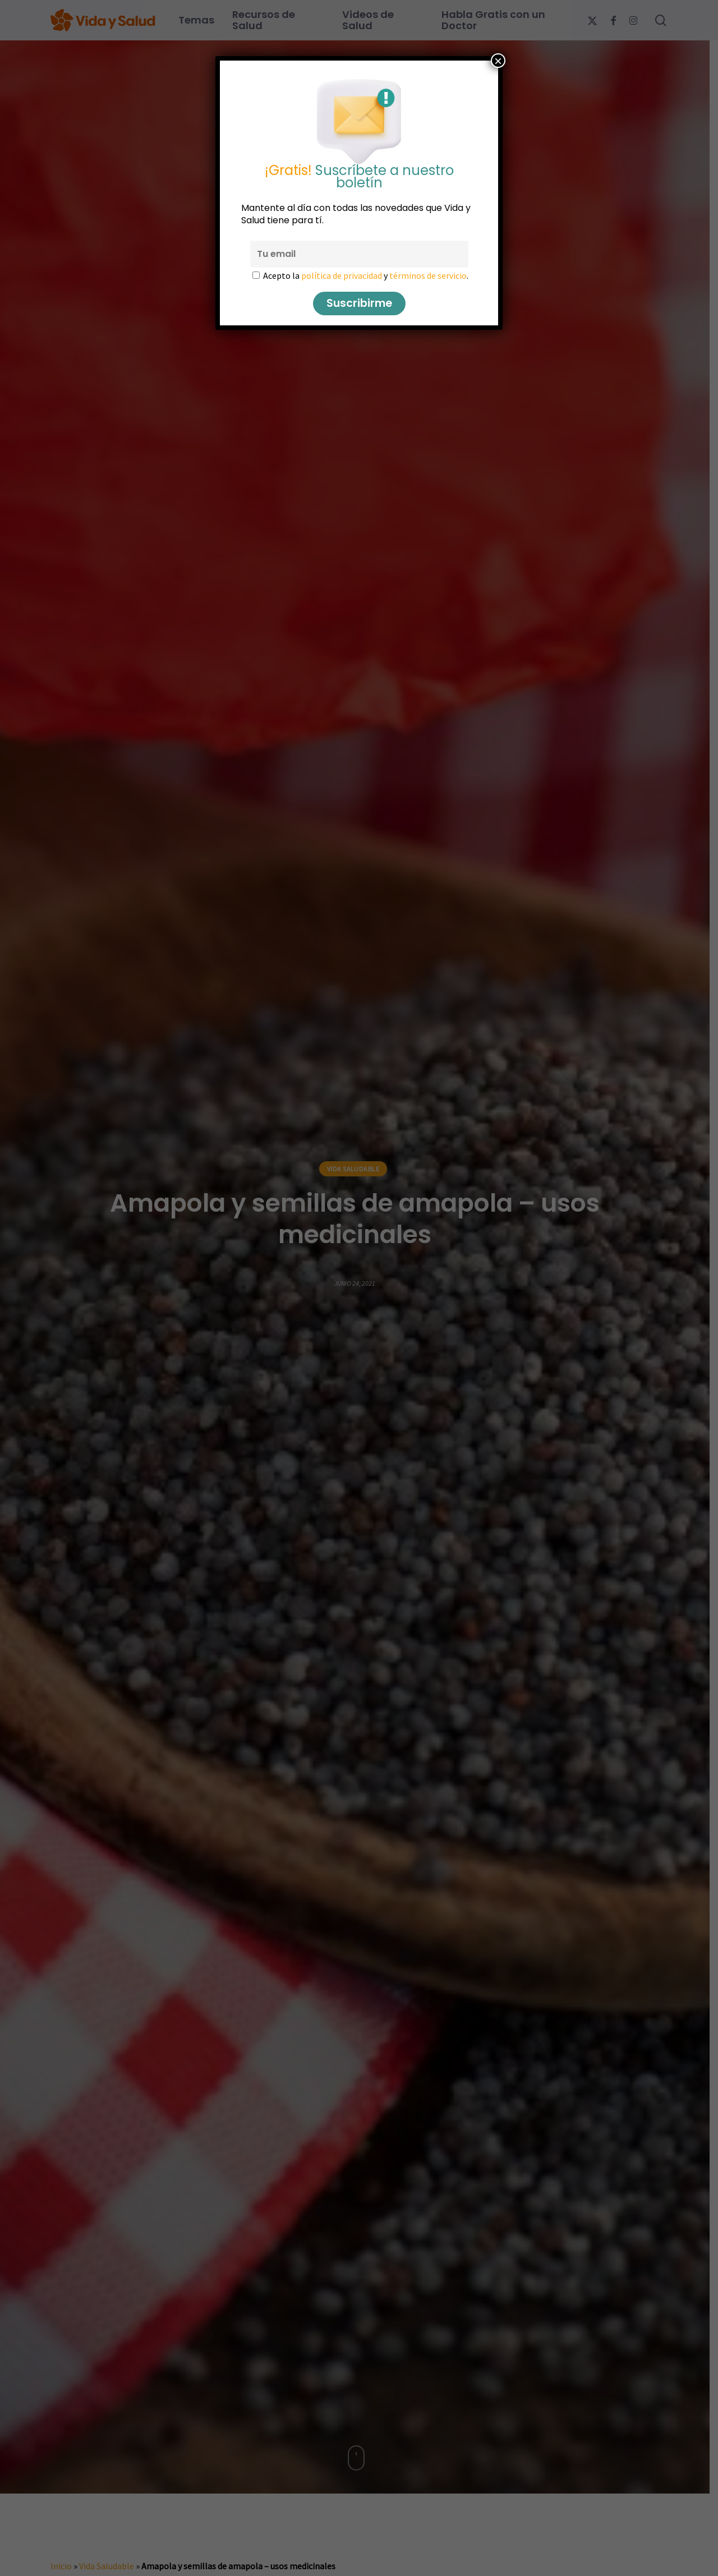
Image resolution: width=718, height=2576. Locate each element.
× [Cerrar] (498, 60)
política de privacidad (341, 275)
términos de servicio (428, 275)
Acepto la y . (365, 275)
